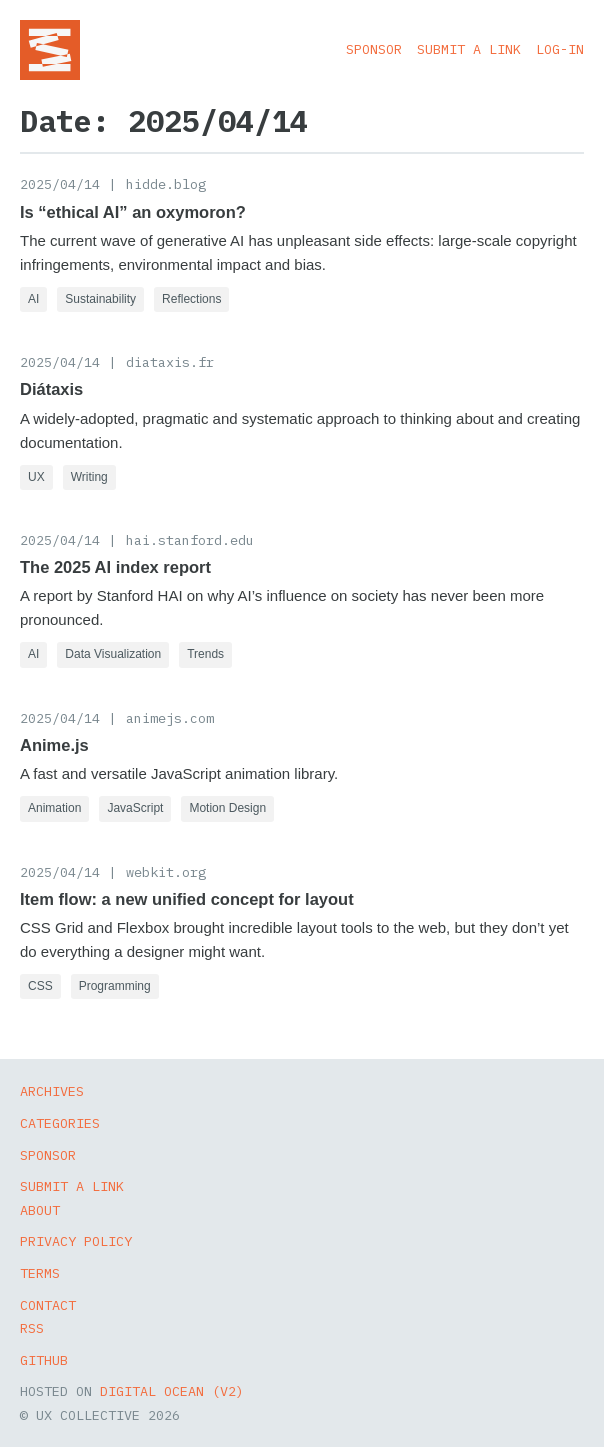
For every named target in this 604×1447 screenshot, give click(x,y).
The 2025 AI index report (115, 567)
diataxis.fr (170, 362)
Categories (60, 1123)
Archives (52, 1091)
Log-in (560, 49)
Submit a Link (469, 49)
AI (33, 299)
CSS (40, 986)
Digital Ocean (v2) (172, 1391)
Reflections (191, 299)
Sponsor (374, 49)
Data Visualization (113, 654)
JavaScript (135, 808)
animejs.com (170, 718)
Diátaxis (51, 389)
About (40, 1210)
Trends (205, 654)
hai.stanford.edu (190, 540)
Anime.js (54, 745)
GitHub (44, 1360)
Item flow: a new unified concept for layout (187, 899)
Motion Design (227, 808)
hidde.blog (166, 184)
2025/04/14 (60, 184)
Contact (48, 1305)
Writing (89, 477)
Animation (54, 808)
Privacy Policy (76, 1241)
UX (36, 477)
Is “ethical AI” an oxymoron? (133, 212)
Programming (115, 986)
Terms (40, 1273)
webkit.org (166, 872)
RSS (32, 1328)
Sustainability (100, 299)
